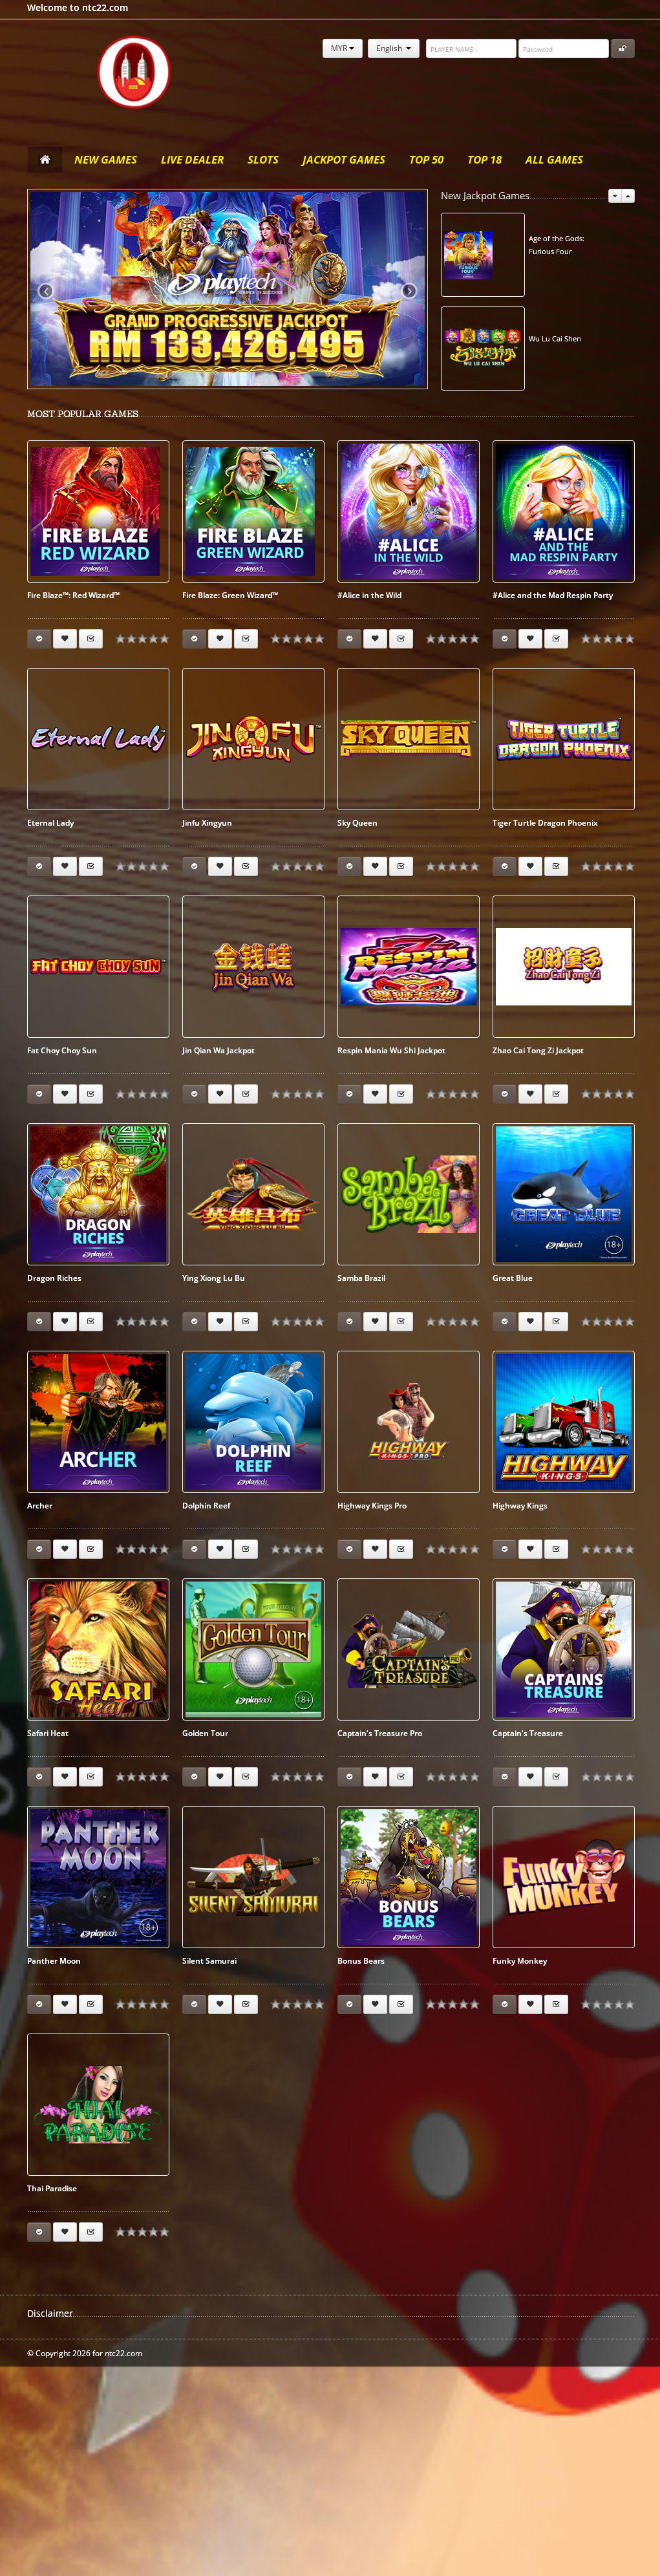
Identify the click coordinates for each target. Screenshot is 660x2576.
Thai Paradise (52, 2188)
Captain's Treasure (528, 1733)
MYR (342, 48)
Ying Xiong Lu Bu (213, 1277)
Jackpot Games (344, 159)
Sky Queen (357, 822)
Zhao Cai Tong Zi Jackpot (538, 1050)
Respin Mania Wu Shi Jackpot (391, 1050)
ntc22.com (133, 72)
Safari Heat (48, 1733)
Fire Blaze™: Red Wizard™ (73, 595)
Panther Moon (54, 1960)
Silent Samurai (209, 1960)
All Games (554, 159)
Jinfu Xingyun (207, 822)
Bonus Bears (361, 1960)
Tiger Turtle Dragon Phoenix (545, 822)
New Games (105, 159)
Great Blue (513, 1277)
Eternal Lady (50, 822)
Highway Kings (520, 1505)
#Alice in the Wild (369, 595)
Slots (263, 159)
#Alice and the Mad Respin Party (553, 595)
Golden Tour (205, 1733)
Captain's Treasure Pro (379, 1733)
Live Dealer (192, 159)
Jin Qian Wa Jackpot (218, 1050)
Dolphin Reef (206, 1505)
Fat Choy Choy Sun (62, 1050)
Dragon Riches (54, 1277)
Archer (39, 1505)
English (393, 48)
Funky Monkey (520, 1960)
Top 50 (426, 159)
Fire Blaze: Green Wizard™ (230, 595)
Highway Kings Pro (372, 1505)
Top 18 (484, 159)
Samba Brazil (361, 1277)
